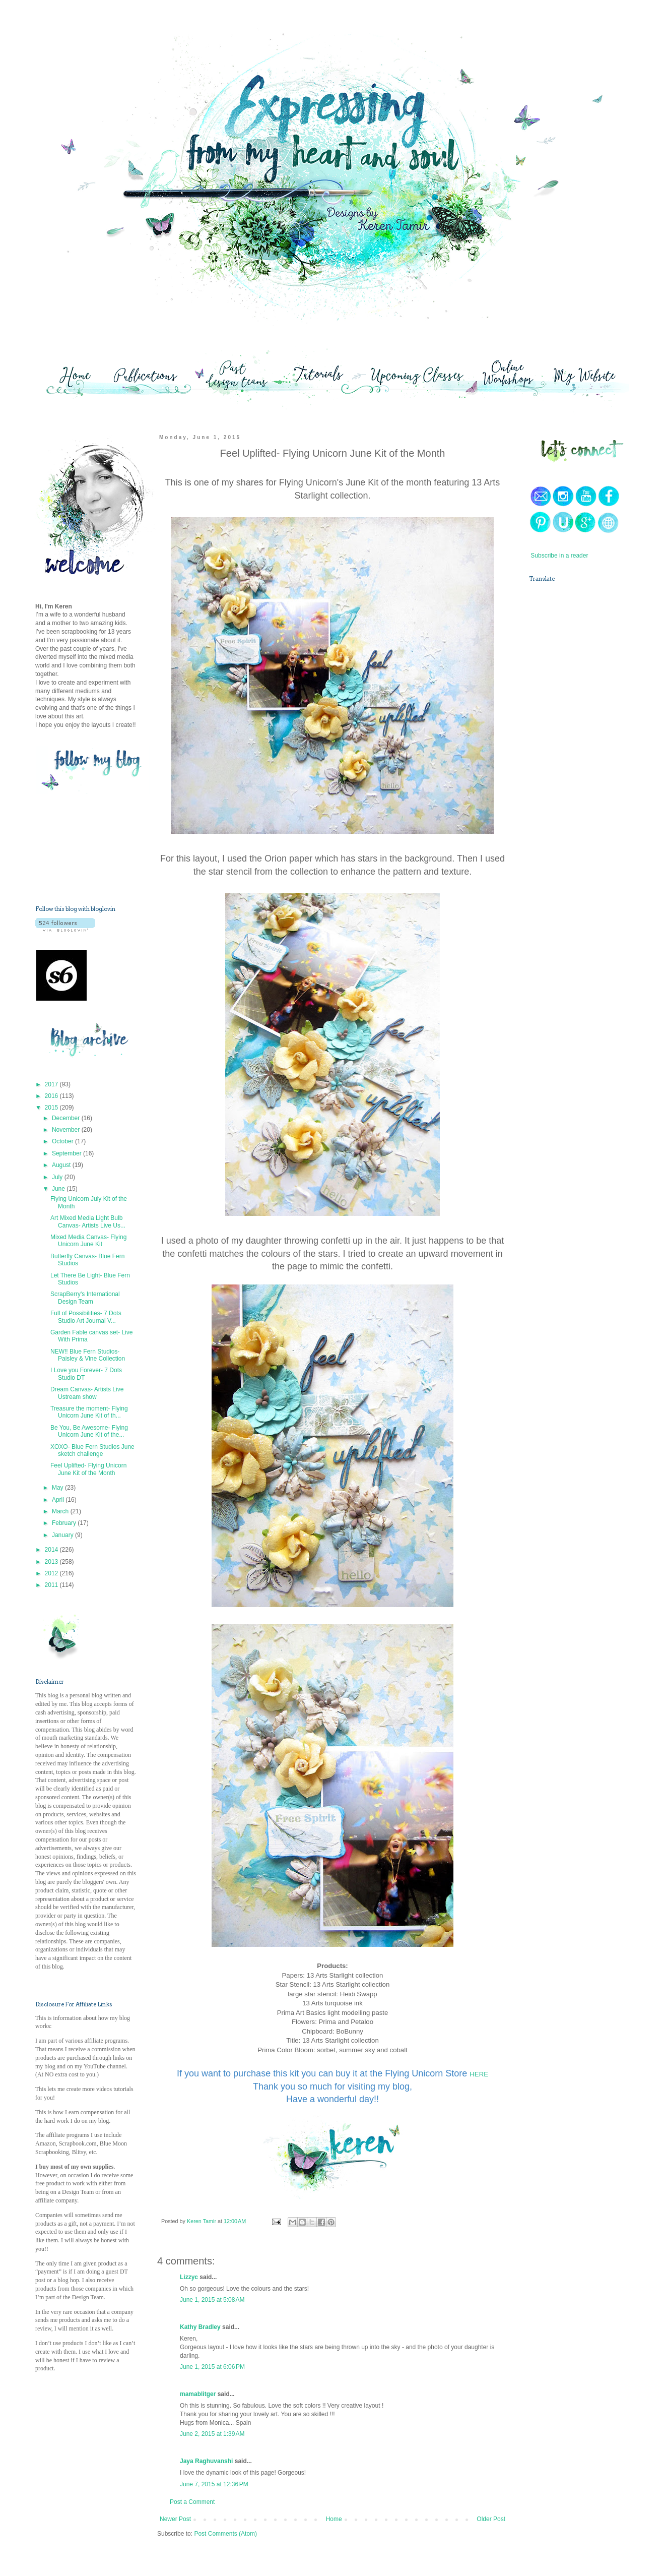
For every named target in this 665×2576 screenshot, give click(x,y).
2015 (52, 1107)
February (65, 1522)
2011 (52, 1584)
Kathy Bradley (200, 2326)
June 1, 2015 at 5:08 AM (212, 2299)
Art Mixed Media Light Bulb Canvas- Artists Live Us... (87, 1221)
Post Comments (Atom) (225, 2533)
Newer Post (175, 2519)
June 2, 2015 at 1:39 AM (212, 2433)
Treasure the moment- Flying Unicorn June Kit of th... (89, 1412)
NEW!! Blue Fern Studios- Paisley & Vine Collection (87, 1355)
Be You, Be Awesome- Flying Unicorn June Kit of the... (89, 1431)
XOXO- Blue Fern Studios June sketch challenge (92, 1450)
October (63, 1141)
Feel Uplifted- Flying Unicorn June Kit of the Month (88, 1469)
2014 (52, 1549)
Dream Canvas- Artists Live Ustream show (86, 1393)
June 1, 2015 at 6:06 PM (212, 2366)
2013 (52, 1561)
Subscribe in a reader (559, 555)
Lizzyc (189, 2277)
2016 (52, 1095)
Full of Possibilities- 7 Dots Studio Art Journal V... (85, 1317)
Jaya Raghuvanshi (206, 2461)
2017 (52, 1084)
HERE (479, 2074)
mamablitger (198, 2394)
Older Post (491, 2519)
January (63, 1535)
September (67, 1153)
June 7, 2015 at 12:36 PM (214, 2484)
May (58, 1487)
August (62, 1165)
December (67, 1118)
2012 (52, 1573)
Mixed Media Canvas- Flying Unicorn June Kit (88, 1241)
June (59, 1188)
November (67, 1129)
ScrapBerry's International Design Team (85, 1298)
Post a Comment (192, 2501)
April (58, 1499)
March (61, 1511)
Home (334, 2519)
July (58, 1177)
